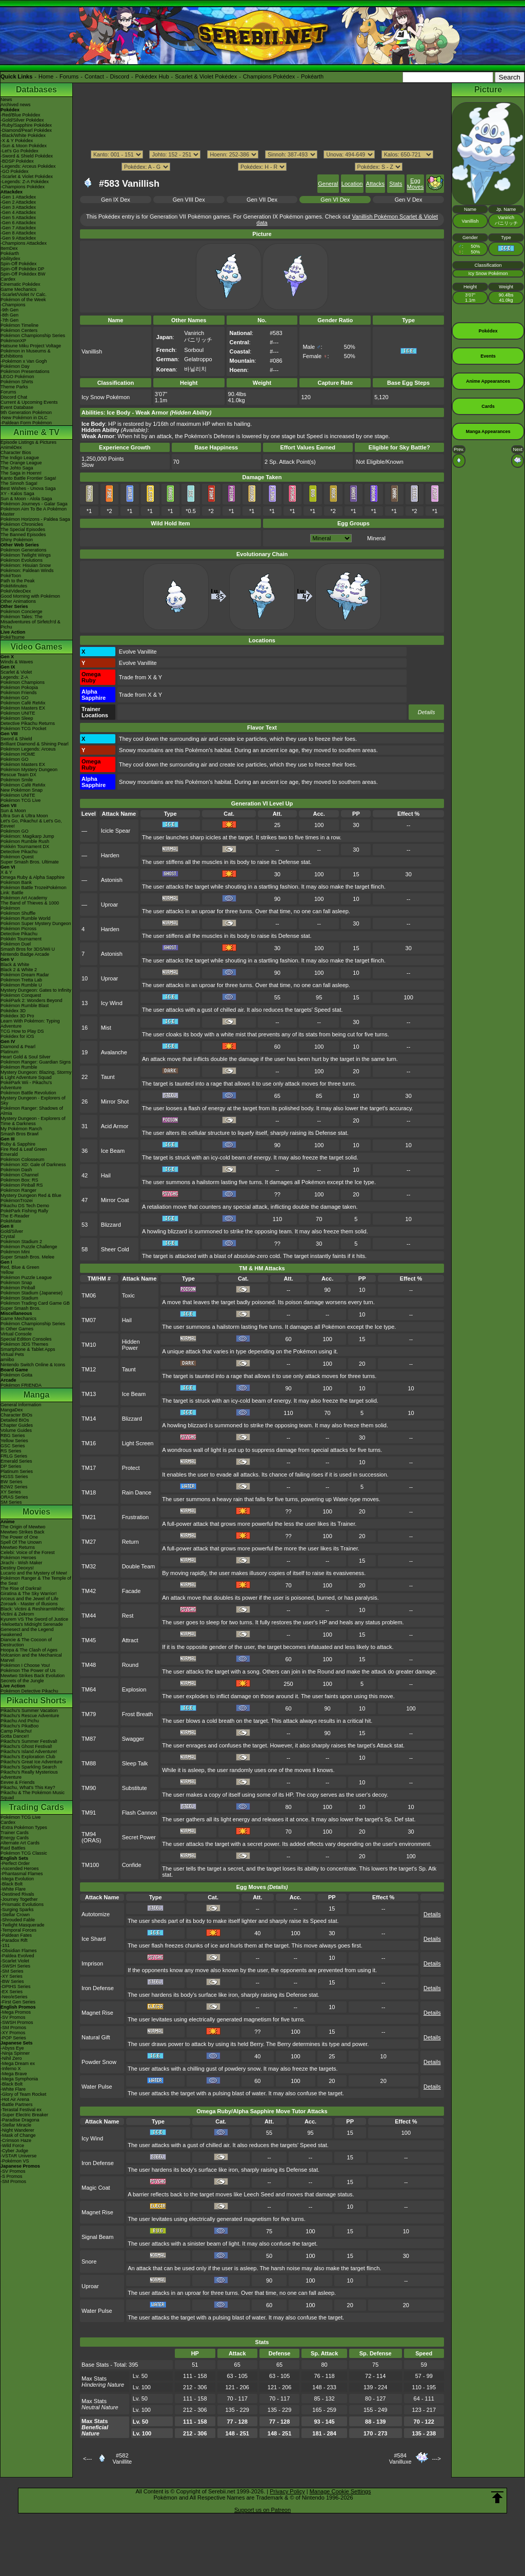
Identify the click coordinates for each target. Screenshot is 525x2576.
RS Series (11, 1450)
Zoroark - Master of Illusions (29, 1603)
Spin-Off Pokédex (18, 263)
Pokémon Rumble (19, 1067)
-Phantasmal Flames (22, 1873)
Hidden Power (131, 1345)
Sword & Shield (16, 738)
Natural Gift (96, 2037)
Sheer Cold (115, 1249)
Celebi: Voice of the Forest (28, 1552)
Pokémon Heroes (18, 1557)
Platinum (9, 1051)
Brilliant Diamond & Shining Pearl (35, 743)
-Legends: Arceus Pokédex (28, 166)
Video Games (36, 646)
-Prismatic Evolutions (22, 1904)
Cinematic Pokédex (21, 284)
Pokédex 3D (13, 1010)
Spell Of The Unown (21, 1542)
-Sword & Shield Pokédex (27, 156)
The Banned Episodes (23, 534)
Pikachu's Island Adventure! (29, 1751)
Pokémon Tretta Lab (21, 979)
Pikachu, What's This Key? (28, 1787)
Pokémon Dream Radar (25, 974)
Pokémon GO (15, 697)
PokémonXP (13, 340)
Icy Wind (112, 1003)
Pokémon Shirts (17, 381)
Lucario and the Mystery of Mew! (34, 1573)
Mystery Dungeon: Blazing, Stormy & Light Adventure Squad (36, 1075)
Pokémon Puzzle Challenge (29, 1246)
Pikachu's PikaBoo (19, 1725)
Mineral (376, 538)
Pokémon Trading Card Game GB (35, 1303)
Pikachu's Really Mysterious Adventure (29, 1774)
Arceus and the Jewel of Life (29, 1598)
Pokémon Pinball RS (22, 1185)
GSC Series (13, 1445)
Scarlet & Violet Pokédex (206, 76)
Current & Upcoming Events (29, 402)
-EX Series (12, 1991)
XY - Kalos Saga (17, 493)
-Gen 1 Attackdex (18, 197)
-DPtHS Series (16, 1986)
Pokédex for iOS (17, 1036)
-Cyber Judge (14, 2150)
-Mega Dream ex (18, 2063)
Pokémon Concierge (22, 611)
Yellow (7, 1272)
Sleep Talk (135, 1763)
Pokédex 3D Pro (17, 1015)
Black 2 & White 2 (19, 969)
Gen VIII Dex (189, 199)
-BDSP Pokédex (17, 161)
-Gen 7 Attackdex (18, 227)
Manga (37, 1394)
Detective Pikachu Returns (28, 723)
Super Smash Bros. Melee (27, 1257)
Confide (132, 1865)
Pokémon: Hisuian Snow (26, 565)
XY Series (11, 1492)
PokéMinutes (14, 585)
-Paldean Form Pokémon (26, 422)
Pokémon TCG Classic (24, 1853)
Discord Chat (14, 397)
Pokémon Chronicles (22, 524)
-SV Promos (13, 2017)
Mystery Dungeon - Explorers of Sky (33, 1100)
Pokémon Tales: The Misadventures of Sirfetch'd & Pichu (30, 622)
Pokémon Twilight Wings (26, 555)
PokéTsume (13, 637)
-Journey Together (19, 1899)
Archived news (16, 104)
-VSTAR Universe (18, 2155)
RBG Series (13, 1435)
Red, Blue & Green (20, 1267)
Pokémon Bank (16, 882)
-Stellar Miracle (16, 2125)
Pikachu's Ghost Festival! (26, 1746)
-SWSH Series (15, 1966)
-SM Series (12, 1971)
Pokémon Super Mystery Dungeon (36, 923)
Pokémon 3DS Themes (24, 1344)
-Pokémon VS (15, 2161)
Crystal (8, 1236)
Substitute (134, 1788)
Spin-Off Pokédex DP (22, 268)
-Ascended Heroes (20, 1868)
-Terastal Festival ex (21, 2109)
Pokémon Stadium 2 (21, 1241)
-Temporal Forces (18, 1930)
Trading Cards (36, 1807)
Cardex (8, 279)
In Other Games (17, 1328)
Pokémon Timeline (19, 325)
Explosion (134, 1689)
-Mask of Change (18, 2135)
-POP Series (13, 2037)
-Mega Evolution (17, 1878)
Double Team (138, 1566)
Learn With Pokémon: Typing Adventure (30, 1023)
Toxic (128, 1295)
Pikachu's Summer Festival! (29, 1741)
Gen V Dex (408, 199)
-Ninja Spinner (15, 2053)
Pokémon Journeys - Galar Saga (34, 503)
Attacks (375, 184)
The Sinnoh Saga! (19, 483)
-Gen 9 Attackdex (18, 238)
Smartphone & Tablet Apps (28, 1349)
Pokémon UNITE (18, 713)
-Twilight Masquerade (23, 1925)
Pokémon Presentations (25, 371)
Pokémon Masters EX (23, 708)
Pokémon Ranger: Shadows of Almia (32, 1111)
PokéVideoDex (16, 591)
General (328, 184)
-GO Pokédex (15, 171)
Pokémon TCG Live (21, 800)
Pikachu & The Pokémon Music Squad (33, 1795)
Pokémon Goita (16, 1375)
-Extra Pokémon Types (24, 1827)
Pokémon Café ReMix (23, 702)
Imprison (92, 1963)
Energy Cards (15, 1837)
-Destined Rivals (17, 1894)
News (6, 99)
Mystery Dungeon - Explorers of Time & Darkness (33, 1121)
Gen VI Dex (335, 199)
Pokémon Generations (24, 550)
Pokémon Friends (19, 692)
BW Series (12, 1481)
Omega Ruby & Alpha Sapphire (33, 877)
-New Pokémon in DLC (24, 417)
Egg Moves (415, 184)
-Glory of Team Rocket (23, 2094)
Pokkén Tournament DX (25, 846)
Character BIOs (16, 1415)
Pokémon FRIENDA (21, 1385)
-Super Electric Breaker (24, 2114)
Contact (94, 76)
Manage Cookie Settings (340, 2491)
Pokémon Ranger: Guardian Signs (36, 1062)
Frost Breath (137, 1714)
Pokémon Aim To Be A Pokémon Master (34, 511)
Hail (106, 1175)
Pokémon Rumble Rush (25, 841)
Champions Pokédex (269, 76)
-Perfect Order (15, 1863)
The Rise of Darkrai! (21, 1588)
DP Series (11, 1466)
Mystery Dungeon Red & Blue (31, 1195)
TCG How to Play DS (22, 1031)
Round (130, 1665)
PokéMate (11, 1221)
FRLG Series (14, 1456)
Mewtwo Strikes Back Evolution (33, 1675)
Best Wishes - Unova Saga (28, 488)
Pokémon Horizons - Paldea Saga (35, 519)
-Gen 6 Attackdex (18, 222)
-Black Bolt (12, 1883)
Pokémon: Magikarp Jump (27, 836)
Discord (119, 76)
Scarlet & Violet (16, 672)
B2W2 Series (14, 1486)
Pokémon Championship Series (33, 335)
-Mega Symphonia (19, 2078)
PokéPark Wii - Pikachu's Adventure (26, 1085)
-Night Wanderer (17, 2130)
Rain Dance (136, 1492)
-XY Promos (13, 2032)
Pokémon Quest (17, 856)
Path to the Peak (18, 580)
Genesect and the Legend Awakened (27, 1632)
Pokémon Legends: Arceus (28, 749)
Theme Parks (14, 386)
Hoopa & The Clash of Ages (29, 1650)
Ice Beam (113, 1151)
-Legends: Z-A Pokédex (25, 181)
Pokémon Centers (19, 330)
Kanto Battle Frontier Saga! (28, 478)
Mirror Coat (115, 1200)
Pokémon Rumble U (21, 985)
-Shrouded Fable (18, 1919)
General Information (21, 1404)
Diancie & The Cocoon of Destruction (26, 1642)
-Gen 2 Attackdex (18, 202)
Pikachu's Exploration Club (28, 1756)
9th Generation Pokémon (26, 412)
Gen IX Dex (115, 199)
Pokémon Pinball (18, 1287)
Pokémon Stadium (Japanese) (32, 1292)
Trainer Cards (15, 1832)
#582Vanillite (122, 2458)
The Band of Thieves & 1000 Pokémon (30, 905)
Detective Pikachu (19, 851)
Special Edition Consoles (26, 1339)
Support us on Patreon (262, 2510)
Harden (110, 855)
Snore (89, 2261)
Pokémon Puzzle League (26, 1277)
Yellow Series (14, 1440)
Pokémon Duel (16, 944)
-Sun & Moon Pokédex (24, 145)
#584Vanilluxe (400, 2458)
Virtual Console (16, 1333)
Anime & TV (36, 432)
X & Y (6, 872)
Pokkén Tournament (21, 938)
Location (352, 184)
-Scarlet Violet (15, 1960)
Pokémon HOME (18, 754)
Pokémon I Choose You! (25, 1665)
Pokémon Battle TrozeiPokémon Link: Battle (34, 890)
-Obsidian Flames (19, 1950)
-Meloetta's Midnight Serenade (32, 1624)
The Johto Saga (17, 467)
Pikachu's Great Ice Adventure (32, 1761)
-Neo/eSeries (14, 1996)
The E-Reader (15, 1215)
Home (45, 76)
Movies (36, 1511)
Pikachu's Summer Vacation (29, 1710)
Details (426, 712)
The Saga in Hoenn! (21, 473)
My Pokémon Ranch (21, 1128)
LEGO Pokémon (17, 376)
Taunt (108, 1077)
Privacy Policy (287, 2491)
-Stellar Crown (15, 1914)
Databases (36, 89)
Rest (128, 1616)
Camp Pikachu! (16, 1731)
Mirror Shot (115, 1101)
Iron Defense (98, 1988)
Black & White (15, 964)
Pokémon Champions (23, 682)
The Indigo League (20, 457)
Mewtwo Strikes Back (23, 1532)
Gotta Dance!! (15, 1736)
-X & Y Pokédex (17, 140)
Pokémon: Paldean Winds (27, 570)
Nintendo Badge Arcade (25, 954)
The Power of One (19, 1537)
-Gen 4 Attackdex (18, 212)
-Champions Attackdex (24, 243)
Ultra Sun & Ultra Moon (24, 815)
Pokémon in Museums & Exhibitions (26, 353)
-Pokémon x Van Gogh (24, 361)
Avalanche (114, 1052)
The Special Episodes (23, 529)
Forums (68, 76)
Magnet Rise (97, 2013)
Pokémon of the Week (23, 299)
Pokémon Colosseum (23, 1159)
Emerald (9, 1154)
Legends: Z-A (14, 677)
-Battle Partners (17, 2104)
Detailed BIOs (15, 1420)
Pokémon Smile (17, 779)
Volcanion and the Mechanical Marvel (31, 1658)
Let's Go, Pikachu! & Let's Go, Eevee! (31, 823)
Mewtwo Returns (18, 1547)
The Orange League (21, 462)
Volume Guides (16, 1430)
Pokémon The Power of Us (28, 1670)
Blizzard (111, 1225)
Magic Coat (96, 2188)
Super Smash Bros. (21, 1308)
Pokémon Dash (16, 1169)
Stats (395, 184)
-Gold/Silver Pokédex (22, 120)
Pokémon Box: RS (19, 1180)
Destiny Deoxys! (17, 1567)
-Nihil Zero (11, 2058)
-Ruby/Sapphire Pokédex (26, 125)
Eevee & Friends (18, 1782)
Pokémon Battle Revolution (28, 1092)
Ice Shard (94, 1939)
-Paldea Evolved (17, 1955)
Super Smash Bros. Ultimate (30, 861)
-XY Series (12, 1976)
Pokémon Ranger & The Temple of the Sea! (36, 1581)
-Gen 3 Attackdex (18, 207)
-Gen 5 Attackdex (18, 217)
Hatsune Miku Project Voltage (31, 345)
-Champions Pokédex (23, 186)
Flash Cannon (139, 1813)
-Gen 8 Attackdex (18, 232)
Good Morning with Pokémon (30, 596)
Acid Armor (115, 1126)
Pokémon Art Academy (24, 897)
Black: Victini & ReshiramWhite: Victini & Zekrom (33, 1611)
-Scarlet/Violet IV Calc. (24, 294)
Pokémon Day (15, 366)
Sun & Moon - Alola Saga (26, 498)
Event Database (17, 407)
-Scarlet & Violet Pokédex (27, 176)
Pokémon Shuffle (18, 913)
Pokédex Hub (152, 76)
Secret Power (139, 1837)
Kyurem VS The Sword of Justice (34, 1619)
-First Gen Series (18, 2001)
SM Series (11, 1502)
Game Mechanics (18, 289)
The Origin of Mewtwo (23, 1526)
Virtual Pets (12, 1354)
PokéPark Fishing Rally (24, 1210)
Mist (106, 1028)
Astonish (112, 880)
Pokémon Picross (18, 928)
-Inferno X (11, 2068)
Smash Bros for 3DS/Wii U (28, 949)
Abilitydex (11, 258)
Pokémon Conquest (21, 995)
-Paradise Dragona (20, 2119)
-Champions (13, 304)
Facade (131, 1591)
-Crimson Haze (16, 2140)
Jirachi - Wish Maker (22, 1562)
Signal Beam (97, 2237)
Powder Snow (99, 2062)
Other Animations (18, 601)
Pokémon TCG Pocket (23, 728)
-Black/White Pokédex (23, 135)
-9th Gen (9, 309)
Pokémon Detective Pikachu (29, 1691)
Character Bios (16, 452)
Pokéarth (312, 76)
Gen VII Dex (262, 199)
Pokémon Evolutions (22, 560)
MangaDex (12, 1409)
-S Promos (12, 2176)
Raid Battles (13, 1848)
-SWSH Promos (17, 2022)
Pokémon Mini (15, 1251)
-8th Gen (9, 315)
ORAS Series (14, 1497)
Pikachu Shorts (36, 1700)
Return (130, 1542)
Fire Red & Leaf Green (24, 1149)
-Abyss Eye (12, 2048)
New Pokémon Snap (22, 790)
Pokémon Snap (16, 1282)
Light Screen (138, 1443)
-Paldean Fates (16, 1935)
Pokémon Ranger (18, 1190)
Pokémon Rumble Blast (25, 1005)
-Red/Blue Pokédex (21, 114)
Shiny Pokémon (17, 539)
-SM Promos (13, 2027)
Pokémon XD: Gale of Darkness (33, 1164)
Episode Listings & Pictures (28, 442)
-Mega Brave (14, 2073)
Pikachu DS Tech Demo (25, 1205)
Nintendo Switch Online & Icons (33, 1364)
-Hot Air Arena (15, 2099)
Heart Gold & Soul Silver (26, 1056)
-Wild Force (12, 2145)
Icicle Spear (115, 831)
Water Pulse (97, 2086)
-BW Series (12, 1981)
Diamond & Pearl (18, 1046)
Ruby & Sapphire (18, 1144)
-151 (5, 1945)
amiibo (7, 1359)
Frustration (135, 1517)
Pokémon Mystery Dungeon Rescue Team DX (29, 772)
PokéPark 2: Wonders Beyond (31, 1000)
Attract (130, 1640)
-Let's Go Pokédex (19, 150)
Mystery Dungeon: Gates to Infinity (36, 990)
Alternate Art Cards (20, 1842)
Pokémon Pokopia (19, 687)
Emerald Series (16, 1461)
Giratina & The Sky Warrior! (29, 1593)
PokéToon (11, 575)
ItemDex (9, 248)
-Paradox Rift (14, 1940)
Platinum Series (17, 1471)
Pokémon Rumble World (25, 918)
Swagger (133, 1739)
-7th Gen (9, 320)
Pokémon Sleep (17, 718)
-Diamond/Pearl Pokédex (26, 130)
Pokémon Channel (19, 1174)
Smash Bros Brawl (19, 1133)
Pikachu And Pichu (20, 1720)
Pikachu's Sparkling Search (28, 1766)
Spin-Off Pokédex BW (23, 274)
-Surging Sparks (17, 1909)
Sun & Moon (13, 810)
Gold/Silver (12, 1231)
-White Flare (13, 1889)
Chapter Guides (17, 1425)
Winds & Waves (17, 661)
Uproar (109, 904)
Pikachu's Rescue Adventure (30, 1715)
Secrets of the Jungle (22, 1680)
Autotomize (96, 1914)
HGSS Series (14, 1476)
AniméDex (11, 447)
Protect (131, 1468)
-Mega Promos (16, 2012)
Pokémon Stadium (19, 1298)
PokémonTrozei (17, 1200)
